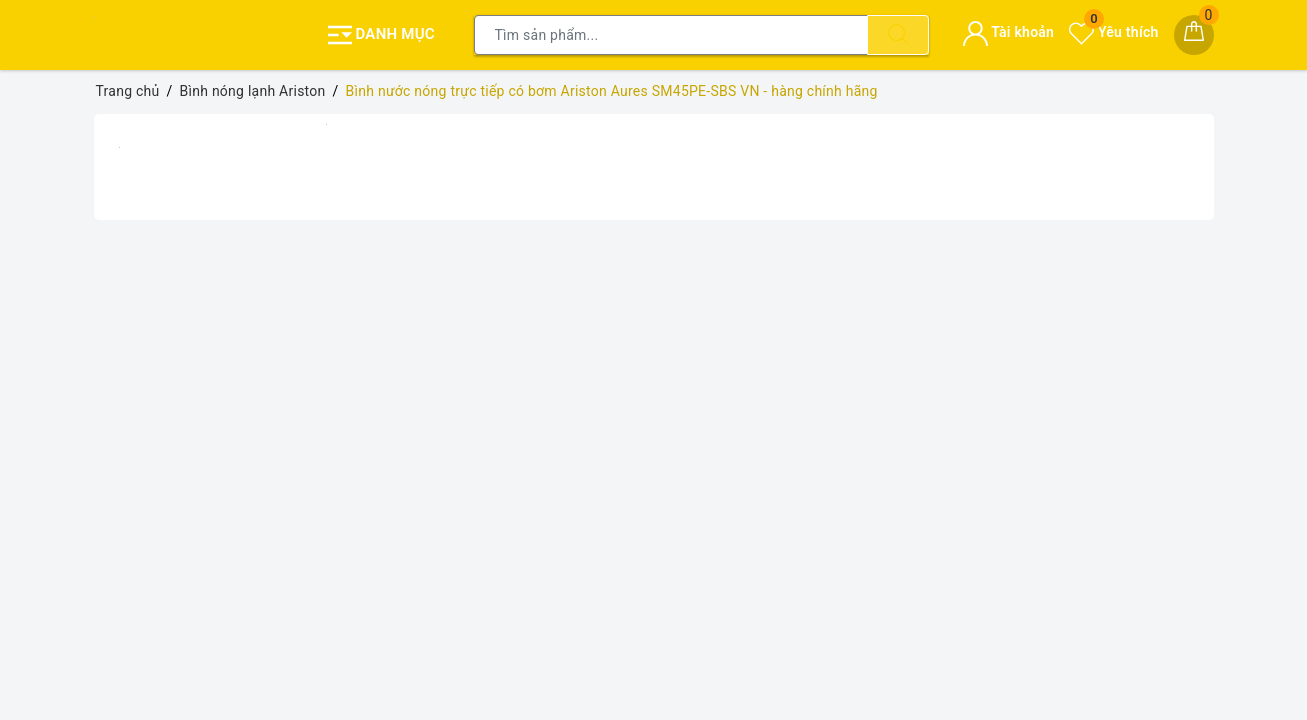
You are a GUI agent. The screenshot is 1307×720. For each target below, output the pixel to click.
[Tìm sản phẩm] (671, 35)
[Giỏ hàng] (1194, 35)
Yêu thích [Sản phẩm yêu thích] (1113, 32)
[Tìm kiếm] (898, 35)
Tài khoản (1008, 32)
